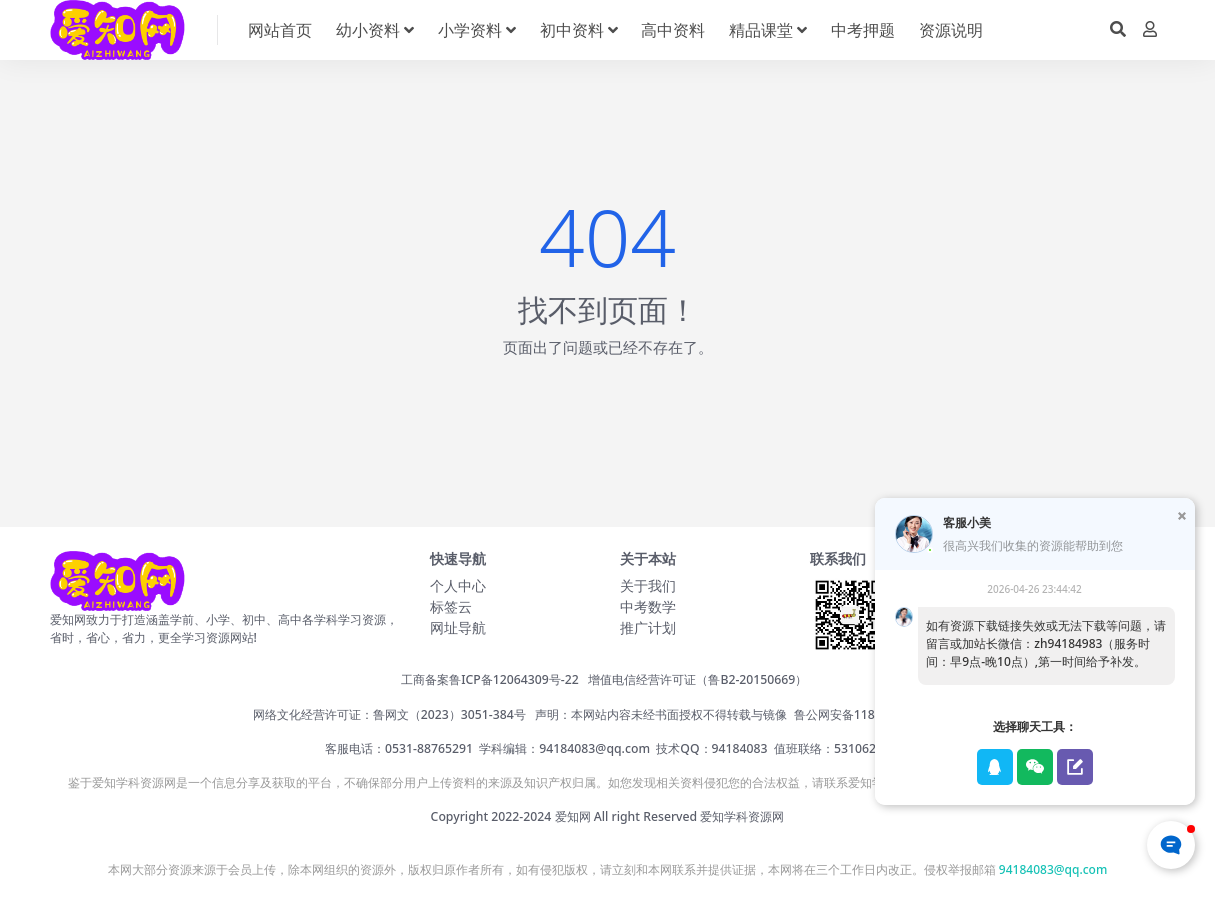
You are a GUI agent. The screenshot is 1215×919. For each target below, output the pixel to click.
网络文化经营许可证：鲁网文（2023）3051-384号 (389, 714)
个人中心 (458, 585)
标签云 (451, 606)
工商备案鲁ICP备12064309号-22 (490, 679)
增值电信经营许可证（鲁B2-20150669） (697, 679)
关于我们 (648, 585)
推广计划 (648, 627)
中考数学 (648, 606)
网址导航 (458, 627)
